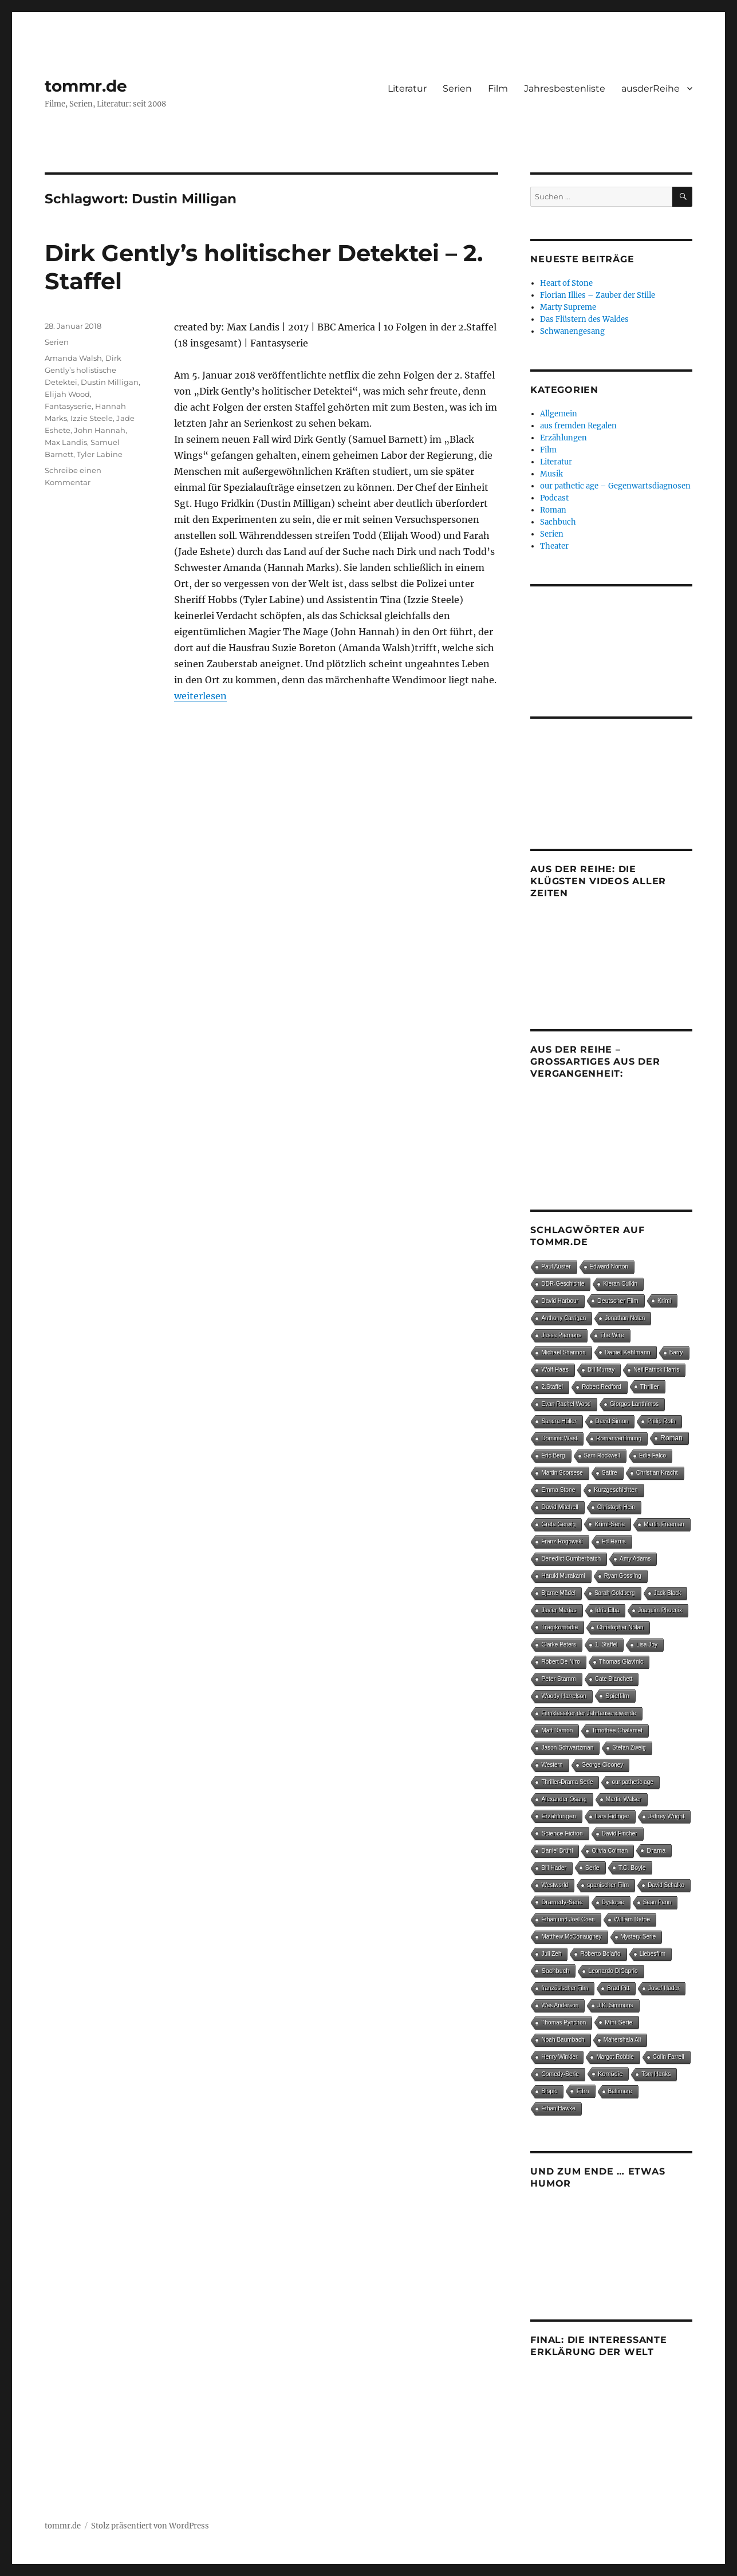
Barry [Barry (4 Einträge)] (676, 1352)
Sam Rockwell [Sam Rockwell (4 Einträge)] (602, 1455)
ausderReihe (650, 88)
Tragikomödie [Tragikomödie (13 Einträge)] (559, 1627)
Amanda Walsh (73, 358)
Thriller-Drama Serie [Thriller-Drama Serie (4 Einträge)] (567, 1782)
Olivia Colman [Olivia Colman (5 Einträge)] (610, 1851)
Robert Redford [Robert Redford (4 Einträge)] (601, 1387)
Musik (551, 474)
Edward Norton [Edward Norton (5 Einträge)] (609, 1266)
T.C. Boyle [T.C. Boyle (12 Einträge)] (632, 1867)
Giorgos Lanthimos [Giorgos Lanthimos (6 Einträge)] (634, 1404)
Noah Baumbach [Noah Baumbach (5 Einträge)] (562, 2040)
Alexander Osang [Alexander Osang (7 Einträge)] (563, 1799)
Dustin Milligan (110, 382)
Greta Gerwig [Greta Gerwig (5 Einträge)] (558, 1524)
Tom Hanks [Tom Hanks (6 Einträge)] (656, 2074)
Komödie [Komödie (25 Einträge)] (610, 2073)
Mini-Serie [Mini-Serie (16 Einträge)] (618, 2022)
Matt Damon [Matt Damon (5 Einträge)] (557, 1730)
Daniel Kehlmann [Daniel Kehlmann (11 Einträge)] (628, 1352)
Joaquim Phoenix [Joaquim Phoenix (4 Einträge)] (660, 1610)
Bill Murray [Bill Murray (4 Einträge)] (601, 1369)
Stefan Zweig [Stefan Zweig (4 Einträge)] (628, 1747)
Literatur (407, 88)
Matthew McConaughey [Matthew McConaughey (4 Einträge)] (571, 1936)
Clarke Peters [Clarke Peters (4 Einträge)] (558, 1644)
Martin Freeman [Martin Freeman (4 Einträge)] (664, 1524)
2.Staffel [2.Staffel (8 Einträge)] (552, 1387)
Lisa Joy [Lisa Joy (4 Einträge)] (646, 1644)
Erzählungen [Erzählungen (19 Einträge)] (558, 1816)
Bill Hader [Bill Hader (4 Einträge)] (553, 1868)
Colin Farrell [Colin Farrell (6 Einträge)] (668, 2057)
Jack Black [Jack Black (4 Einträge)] (667, 1593)
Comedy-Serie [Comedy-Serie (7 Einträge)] (560, 2074)
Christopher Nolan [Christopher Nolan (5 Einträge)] (620, 1627)
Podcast (554, 498)
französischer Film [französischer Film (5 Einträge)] (564, 1988)
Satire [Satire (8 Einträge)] (609, 1473)
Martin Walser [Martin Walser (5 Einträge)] (623, 1799)
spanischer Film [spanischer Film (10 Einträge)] (608, 1885)
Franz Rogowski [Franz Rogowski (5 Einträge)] (561, 1541)
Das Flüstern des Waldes (584, 319)
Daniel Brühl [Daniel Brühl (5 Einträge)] (557, 1851)
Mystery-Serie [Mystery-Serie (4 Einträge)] (638, 1936)
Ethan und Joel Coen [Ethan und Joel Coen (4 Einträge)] (567, 1919)
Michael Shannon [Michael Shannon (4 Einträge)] (563, 1352)
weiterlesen (200, 696)
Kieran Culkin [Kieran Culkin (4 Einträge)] (620, 1284)
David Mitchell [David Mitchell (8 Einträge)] (559, 1507)
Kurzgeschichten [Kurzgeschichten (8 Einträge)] (615, 1490)
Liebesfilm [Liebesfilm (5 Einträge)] (652, 1954)
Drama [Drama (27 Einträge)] (656, 1850)
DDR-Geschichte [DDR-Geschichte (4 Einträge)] (562, 1284)
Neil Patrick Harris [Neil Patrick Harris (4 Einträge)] (656, 1369)
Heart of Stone (566, 283)
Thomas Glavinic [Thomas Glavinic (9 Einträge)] (621, 1662)
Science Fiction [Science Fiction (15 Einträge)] (561, 1833)
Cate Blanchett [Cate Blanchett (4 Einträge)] (614, 1679)
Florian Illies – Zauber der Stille (597, 295)
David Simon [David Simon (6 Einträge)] (612, 1421)
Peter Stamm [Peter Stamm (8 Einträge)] (558, 1679)
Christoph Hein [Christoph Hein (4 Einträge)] (616, 1507)
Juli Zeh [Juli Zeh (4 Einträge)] (551, 1954)
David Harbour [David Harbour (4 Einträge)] (559, 1301)
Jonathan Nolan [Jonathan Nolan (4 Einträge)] (625, 1318)
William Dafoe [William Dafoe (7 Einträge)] (632, 1919)
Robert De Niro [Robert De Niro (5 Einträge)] (560, 1662)
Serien (457, 88)
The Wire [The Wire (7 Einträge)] (612, 1335)
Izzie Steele (91, 418)
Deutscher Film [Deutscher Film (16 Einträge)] (618, 1300)
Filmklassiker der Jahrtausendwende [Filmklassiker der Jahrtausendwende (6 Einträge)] (588, 1713)
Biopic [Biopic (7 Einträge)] (549, 2091)
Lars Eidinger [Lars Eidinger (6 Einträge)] (612, 1816)
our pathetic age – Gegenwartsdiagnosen (615, 486)
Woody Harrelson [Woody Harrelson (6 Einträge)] (563, 1696)
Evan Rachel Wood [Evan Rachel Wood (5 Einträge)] (565, 1404)
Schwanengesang (572, 331)
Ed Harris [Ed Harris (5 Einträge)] (614, 1541)
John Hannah (99, 430)
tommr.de (86, 86)
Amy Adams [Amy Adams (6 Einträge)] (635, 1558)
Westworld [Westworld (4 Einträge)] (554, 1885)
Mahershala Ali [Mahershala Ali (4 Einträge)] (622, 2040)
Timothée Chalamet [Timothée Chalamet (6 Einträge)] (617, 1730)
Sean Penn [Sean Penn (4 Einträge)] (657, 1902)
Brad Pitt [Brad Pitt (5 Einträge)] (618, 1988)
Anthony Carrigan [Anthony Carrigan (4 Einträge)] (563, 1318)
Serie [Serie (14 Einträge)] (592, 1867)
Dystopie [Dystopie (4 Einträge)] (613, 1902)
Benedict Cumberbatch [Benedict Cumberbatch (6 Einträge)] (571, 1558)
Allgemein (558, 414)
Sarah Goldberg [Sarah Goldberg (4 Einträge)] (614, 1593)
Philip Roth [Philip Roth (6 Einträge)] (661, 1421)
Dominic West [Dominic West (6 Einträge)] (559, 1438)
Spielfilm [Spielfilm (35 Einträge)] (617, 1695)
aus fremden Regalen (578, 426)
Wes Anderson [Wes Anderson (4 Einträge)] (559, 2005)
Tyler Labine (100, 454)
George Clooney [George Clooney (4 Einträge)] (603, 1765)
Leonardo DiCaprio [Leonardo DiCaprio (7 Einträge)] (612, 1971)
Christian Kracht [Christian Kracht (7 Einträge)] (657, 1473)
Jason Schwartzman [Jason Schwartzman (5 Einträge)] (567, 1747)
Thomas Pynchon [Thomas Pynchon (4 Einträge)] (563, 2022)
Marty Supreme (568, 307)
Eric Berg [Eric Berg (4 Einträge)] (553, 1455)
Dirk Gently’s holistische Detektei (83, 370)
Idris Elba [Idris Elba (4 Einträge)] (608, 1610)
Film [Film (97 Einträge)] (582, 2090)
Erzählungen (563, 438)
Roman (553, 510)
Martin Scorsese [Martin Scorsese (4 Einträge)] (561, 1473)
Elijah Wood (67, 394)
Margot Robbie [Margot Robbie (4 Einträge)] (615, 2057)
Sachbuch (558, 522)
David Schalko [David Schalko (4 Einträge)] (666, 1885)
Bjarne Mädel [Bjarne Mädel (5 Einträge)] (558, 1593)
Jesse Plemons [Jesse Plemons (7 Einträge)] (561, 1335)
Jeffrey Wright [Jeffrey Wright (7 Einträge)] (666, 1816)
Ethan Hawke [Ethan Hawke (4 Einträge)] (558, 2108)
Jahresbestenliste (564, 88)
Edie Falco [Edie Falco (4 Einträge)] (652, 1455)
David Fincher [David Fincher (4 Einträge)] (619, 1833)
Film (498, 88)
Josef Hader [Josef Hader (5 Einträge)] (663, 1988)
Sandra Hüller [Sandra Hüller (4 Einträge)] (558, 1421)
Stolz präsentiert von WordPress (150, 2526)
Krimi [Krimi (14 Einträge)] (664, 1300)
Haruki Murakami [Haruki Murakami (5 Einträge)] (563, 1576)
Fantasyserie (68, 406)
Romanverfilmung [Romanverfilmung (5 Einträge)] (618, 1438)
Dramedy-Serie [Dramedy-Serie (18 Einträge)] (561, 1901)
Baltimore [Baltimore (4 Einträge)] (620, 2091)
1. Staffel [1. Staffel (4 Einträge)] (606, 1644)
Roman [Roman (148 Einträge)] (671, 1438)
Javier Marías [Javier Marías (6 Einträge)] (558, 1610)
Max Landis (66, 442)
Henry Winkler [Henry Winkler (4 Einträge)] (559, 2057)
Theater (554, 546)
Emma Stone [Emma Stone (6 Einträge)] (558, 1490)
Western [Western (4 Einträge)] (551, 1765)
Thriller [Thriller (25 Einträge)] (649, 1386)
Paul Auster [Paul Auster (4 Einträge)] (555, 1266)
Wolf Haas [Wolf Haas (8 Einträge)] (554, 1369)
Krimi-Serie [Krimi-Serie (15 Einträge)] (609, 1524)
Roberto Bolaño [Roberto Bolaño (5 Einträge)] (600, 1954)
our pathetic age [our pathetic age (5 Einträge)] (632, 1782)
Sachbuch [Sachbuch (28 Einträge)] (555, 1970)
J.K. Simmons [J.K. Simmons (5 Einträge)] (615, 2005)
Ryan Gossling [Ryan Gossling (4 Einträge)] (622, 1576)
